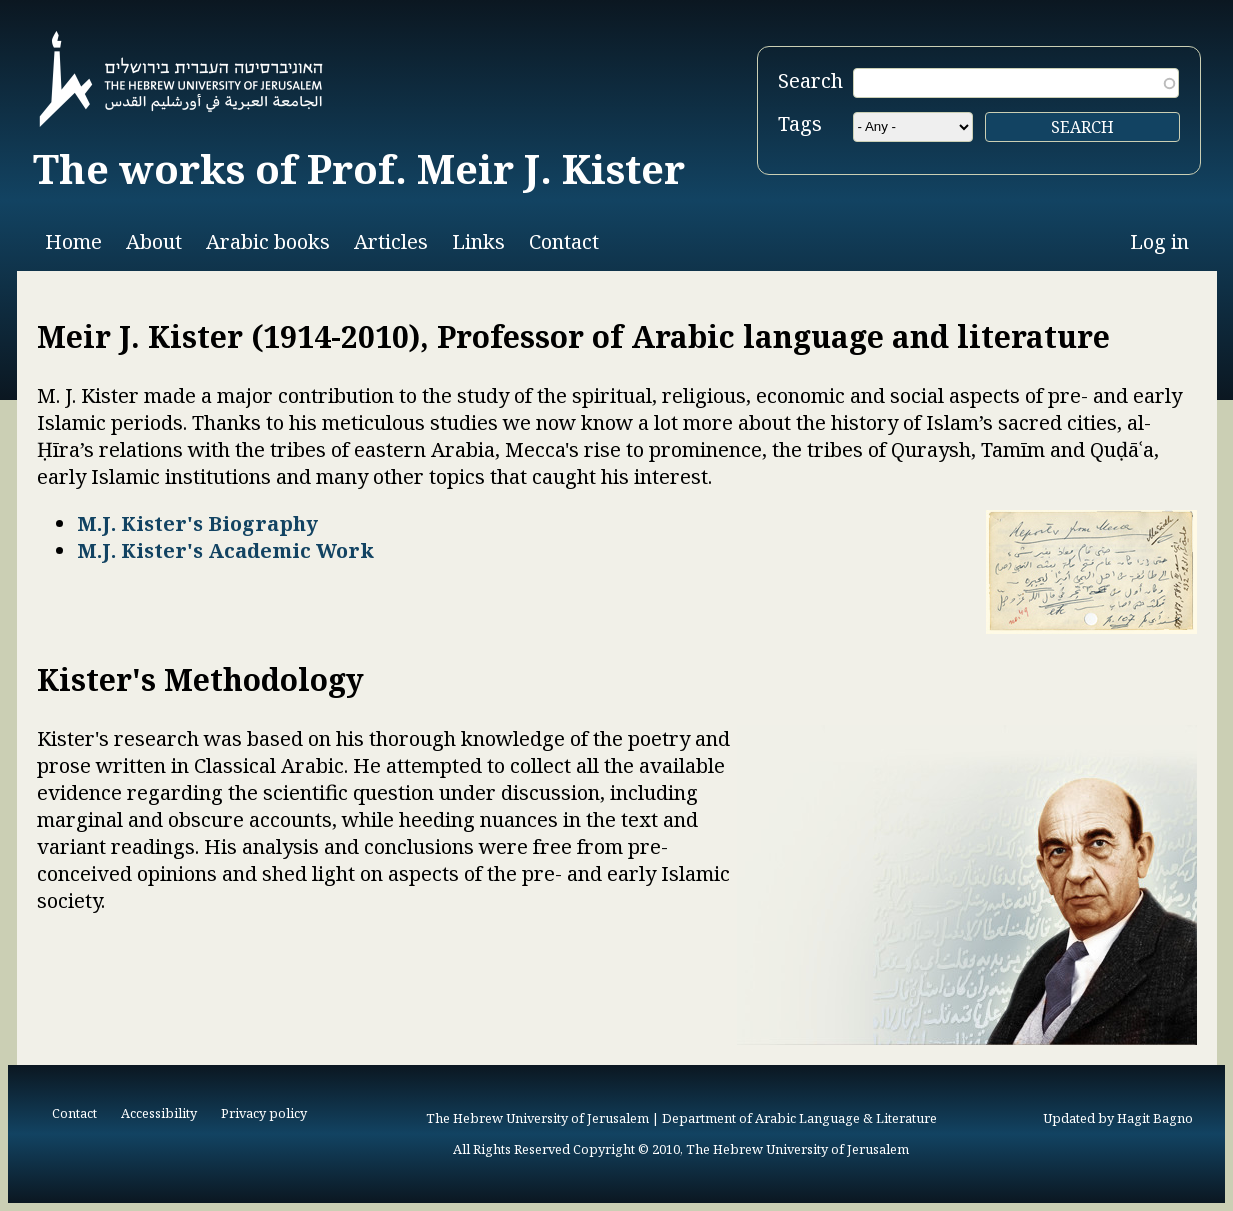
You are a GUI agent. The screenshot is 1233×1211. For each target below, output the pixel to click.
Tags (800, 123)
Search (810, 80)
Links (478, 241)
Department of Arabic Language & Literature (799, 1118)
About (154, 241)
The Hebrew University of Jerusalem (537, 1118)
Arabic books (268, 241)
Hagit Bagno (1155, 1118)
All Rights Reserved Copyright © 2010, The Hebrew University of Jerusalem (681, 1149)
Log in (1159, 241)
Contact (564, 241)
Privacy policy (264, 1113)
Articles (391, 241)
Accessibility (159, 1113)
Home (73, 241)
